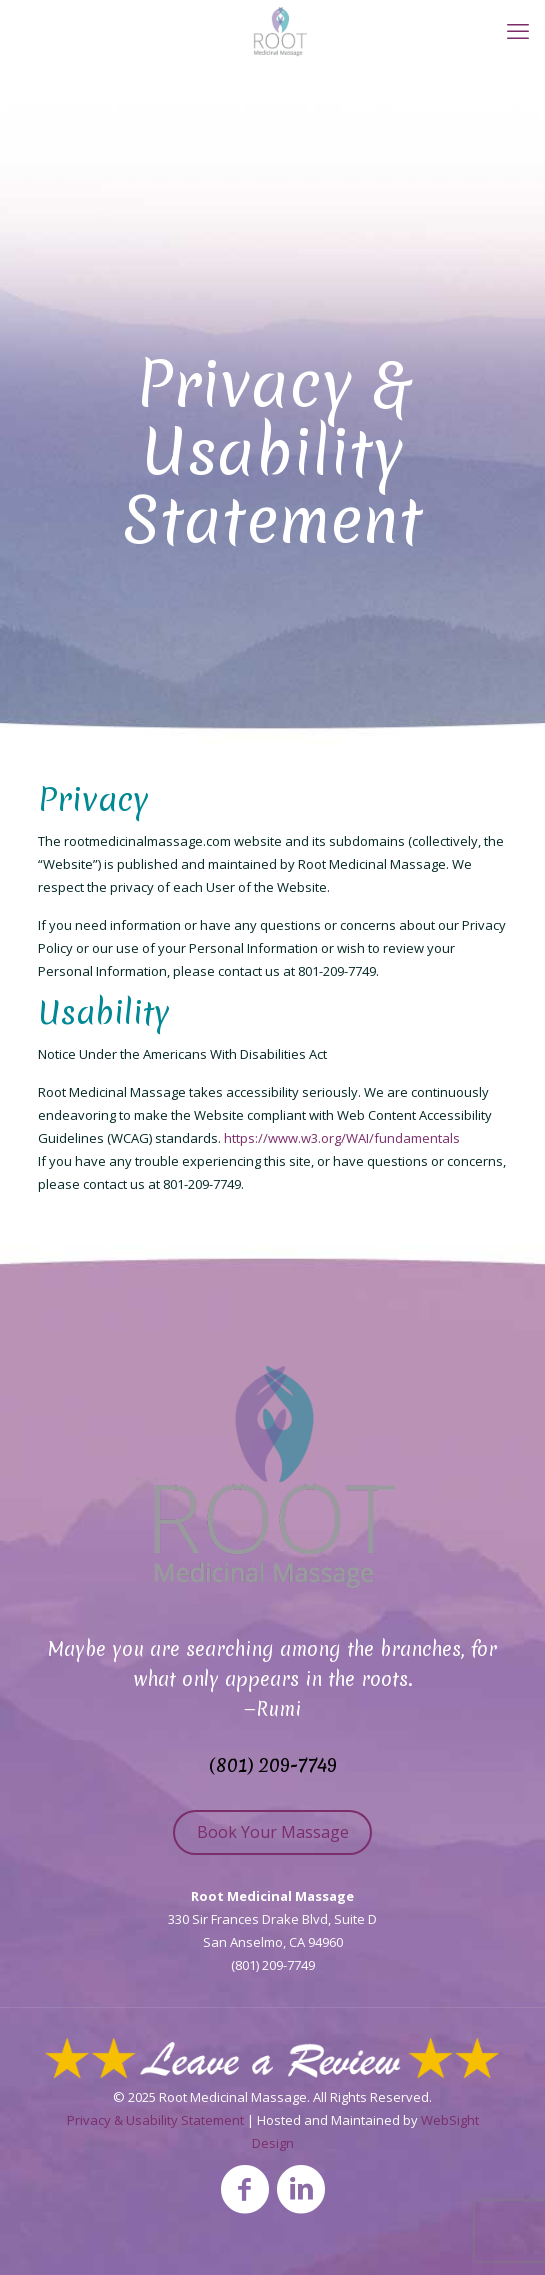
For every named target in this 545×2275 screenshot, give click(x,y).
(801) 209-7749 (273, 1765)
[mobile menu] (518, 30)
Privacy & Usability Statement (155, 2120)
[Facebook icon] (245, 2188)
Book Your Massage (273, 1832)
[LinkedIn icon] (301, 2188)
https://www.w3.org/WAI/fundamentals (342, 1138)
